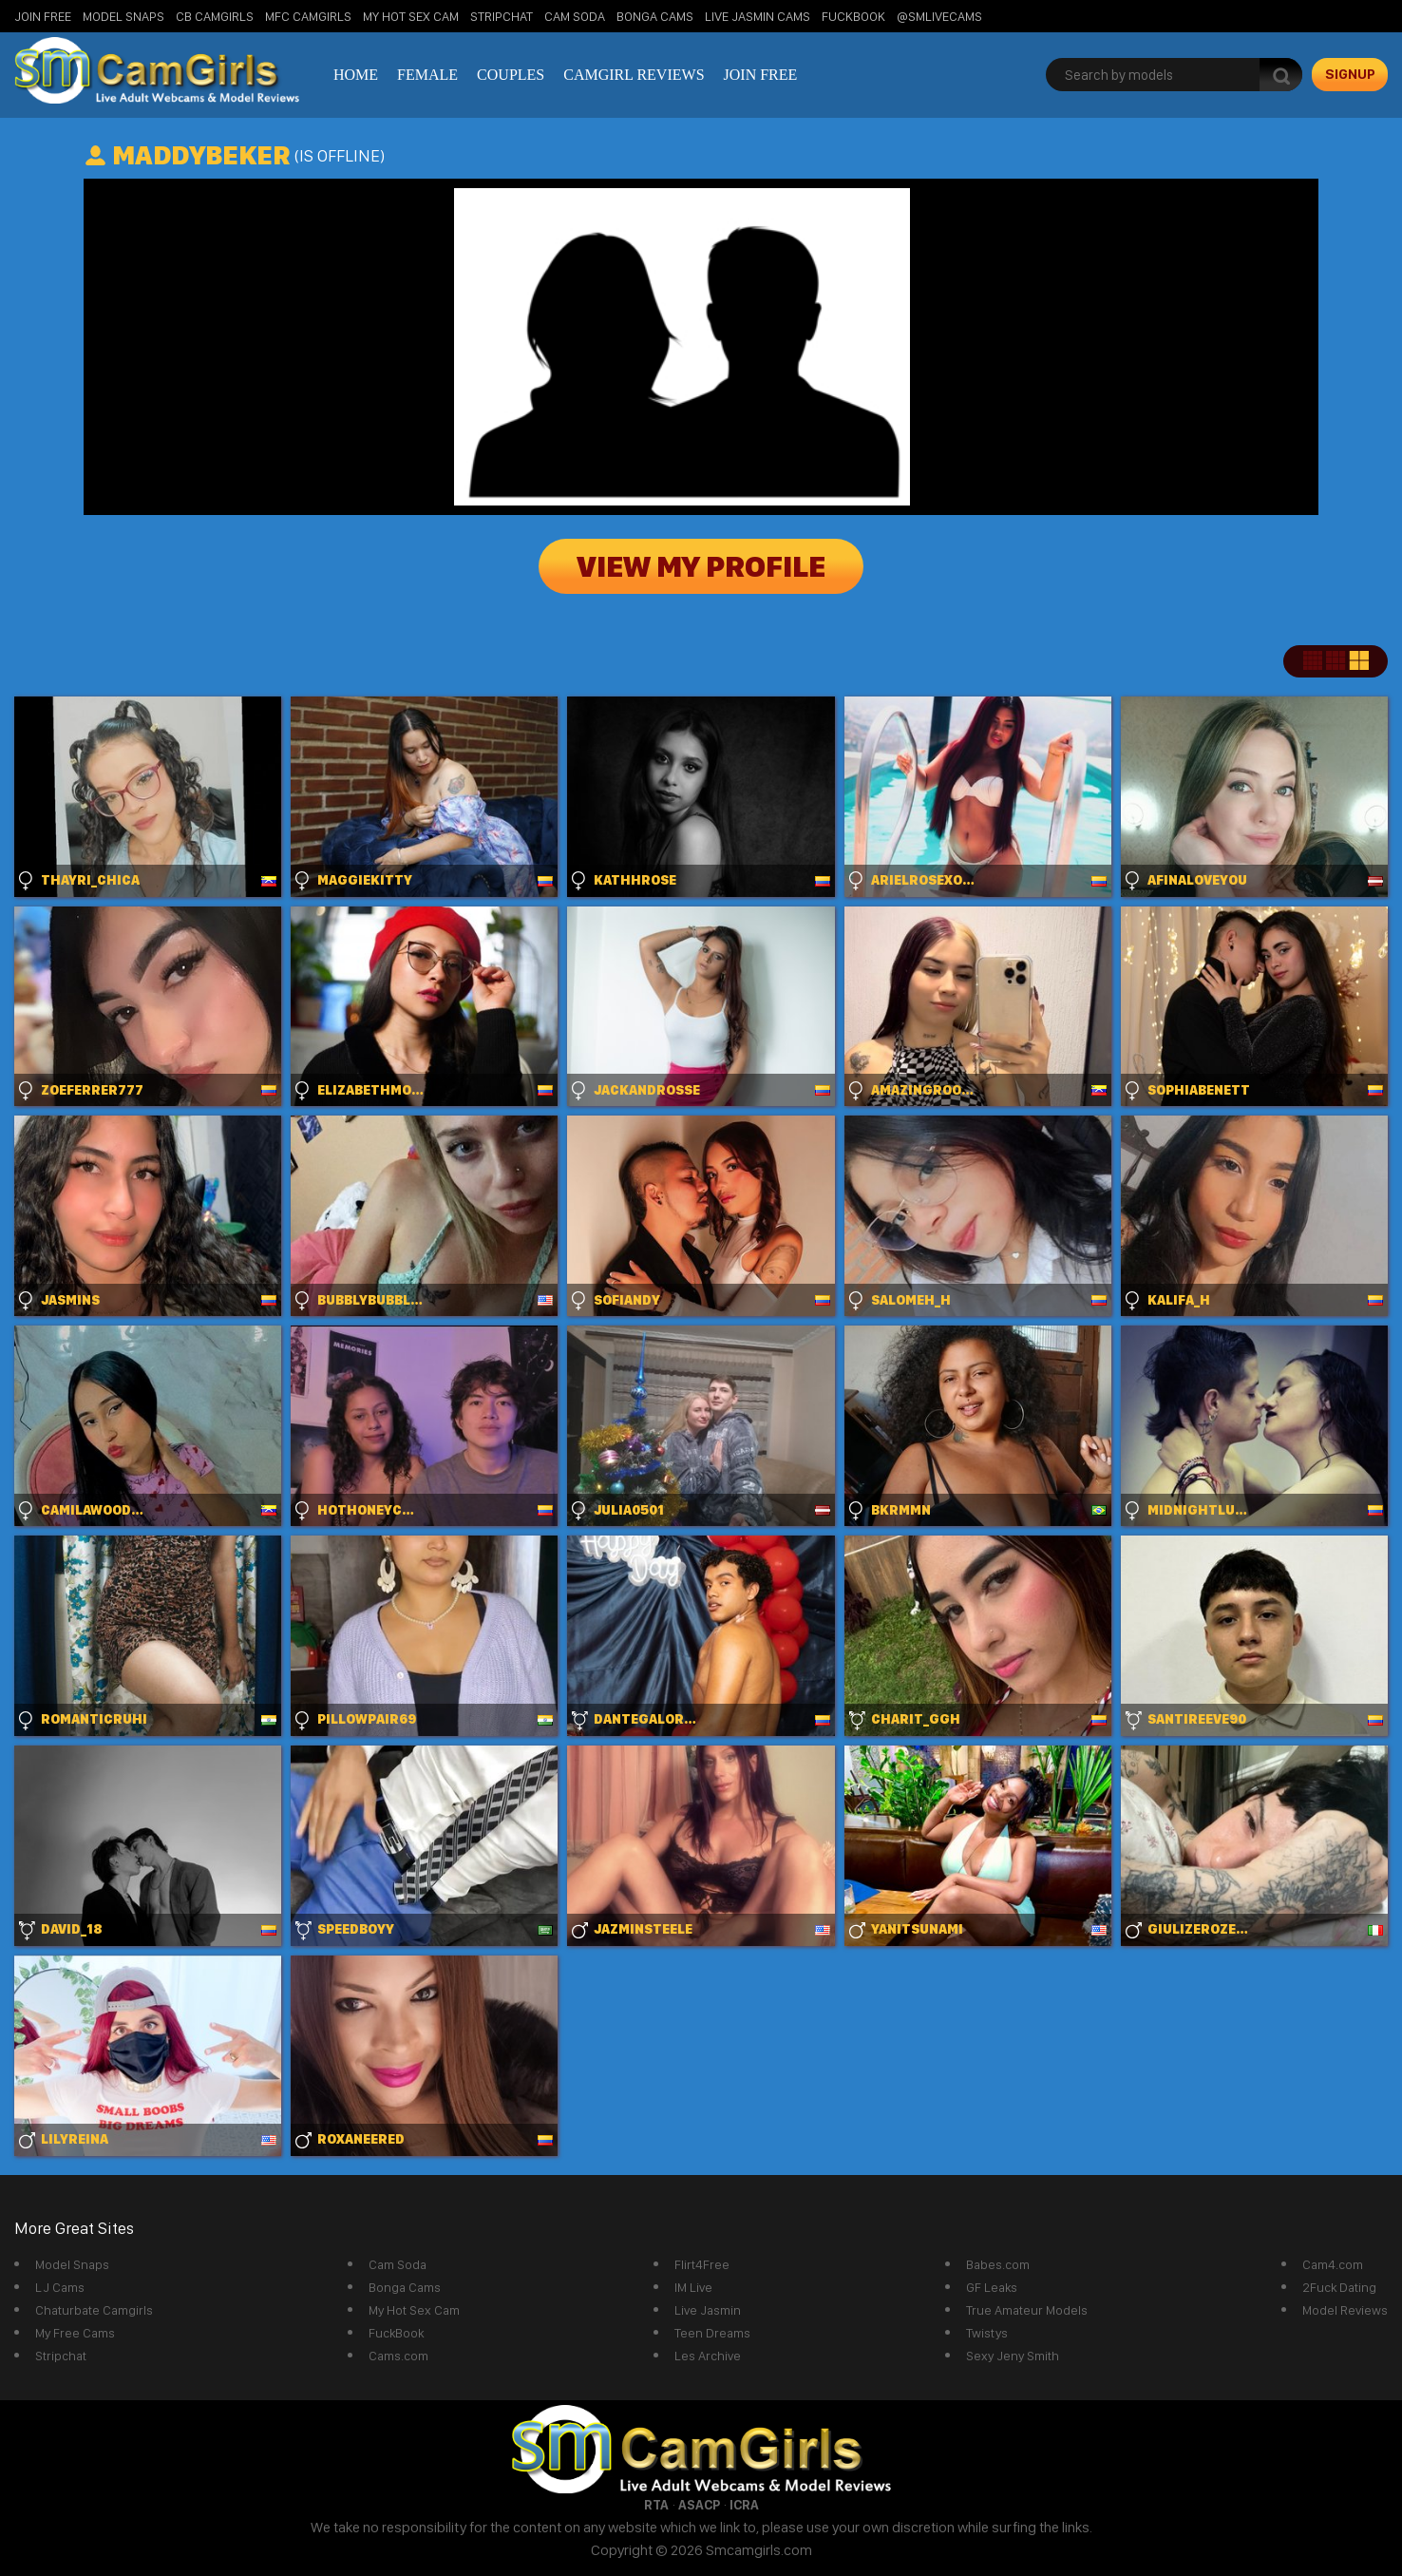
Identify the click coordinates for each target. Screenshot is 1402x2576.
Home (355, 75)
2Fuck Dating (1339, 2287)
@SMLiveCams (939, 16)
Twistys (987, 2332)
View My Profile (701, 566)
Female (427, 75)
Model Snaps (123, 16)
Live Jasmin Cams (757, 16)
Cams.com (398, 2355)
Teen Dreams (712, 2332)
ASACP (699, 2504)
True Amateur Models (1027, 2310)
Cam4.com (1332, 2264)
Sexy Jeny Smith (1012, 2355)
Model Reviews (1345, 2310)
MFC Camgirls (308, 16)
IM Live (693, 2287)
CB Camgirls (215, 16)
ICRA (744, 2504)
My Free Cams (75, 2332)
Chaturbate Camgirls (94, 2310)
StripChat (501, 16)
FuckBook (853, 16)
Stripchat (60, 2355)
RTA (656, 2504)
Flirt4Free (701, 2264)
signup (1350, 74)
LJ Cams (60, 2287)
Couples (510, 75)
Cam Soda (574, 16)
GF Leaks (991, 2287)
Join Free (42, 16)
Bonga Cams (654, 16)
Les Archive (707, 2355)
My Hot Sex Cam (411, 16)
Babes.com (998, 2264)
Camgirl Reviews (633, 75)
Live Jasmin (707, 2310)
